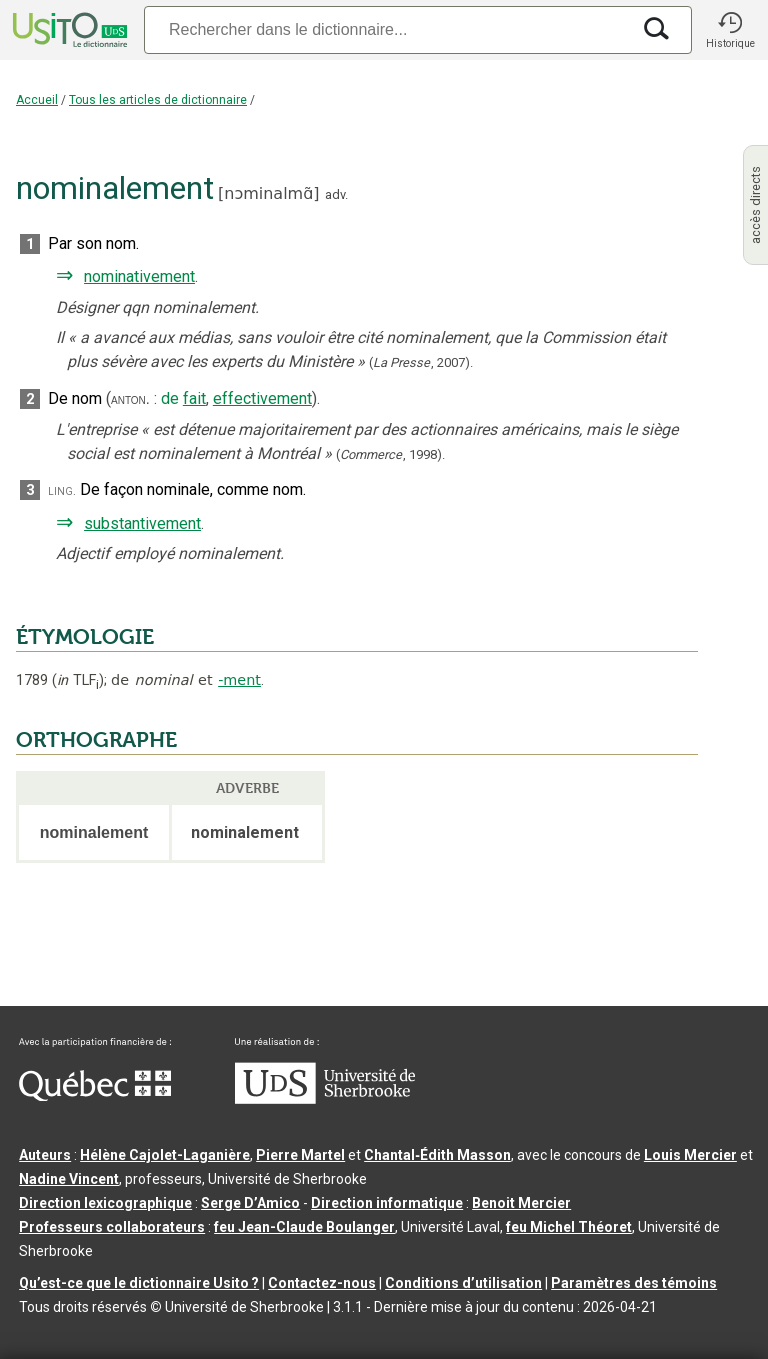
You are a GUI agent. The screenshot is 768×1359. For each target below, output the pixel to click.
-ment (239, 680)
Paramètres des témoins (634, 1283)
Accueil (37, 100)
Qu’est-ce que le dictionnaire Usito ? (139, 1283)
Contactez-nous (322, 1283)
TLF (78, 680)
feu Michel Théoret (569, 1227)
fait (194, 398)
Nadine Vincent (69, 1179)
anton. (130, 399)
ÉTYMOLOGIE (85, 637)
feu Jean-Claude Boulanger (304, 1227)
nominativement (139, 276)
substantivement (142, 523)
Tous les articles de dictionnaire (158, 100)
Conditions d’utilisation (463, 1283)
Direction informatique (387, 1203)
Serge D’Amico (250, 1203)
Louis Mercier (690, 1155)
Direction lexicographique (105, 1203)
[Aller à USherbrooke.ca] (325, 1099)
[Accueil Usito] (68, 30)
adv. (336, 194)
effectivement (262, 398)
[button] (730, 30)
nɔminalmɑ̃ (268, 193)
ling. (62, 490)
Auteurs (45, 1155)
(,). (421, 362)
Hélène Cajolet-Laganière (165, 1155)
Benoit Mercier (521, 1203)
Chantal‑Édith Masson (437, 1155)
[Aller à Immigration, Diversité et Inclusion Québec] (95, 1096)
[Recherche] (387, 29)
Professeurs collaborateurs (112, 1227)
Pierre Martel (300, 1155)
